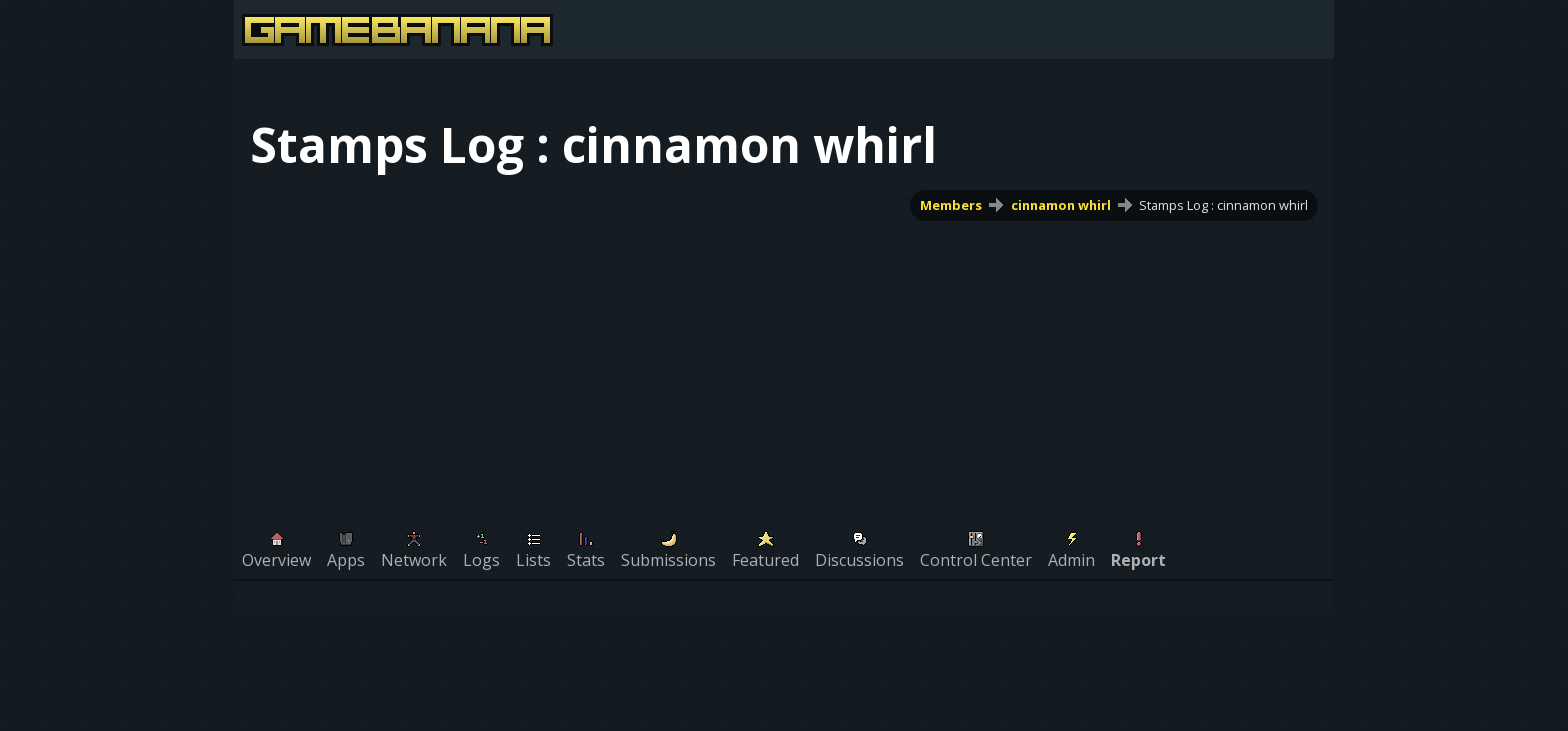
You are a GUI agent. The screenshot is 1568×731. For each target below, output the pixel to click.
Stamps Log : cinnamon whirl (1223, 205)
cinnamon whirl (1061, 205)
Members (951, 205)
